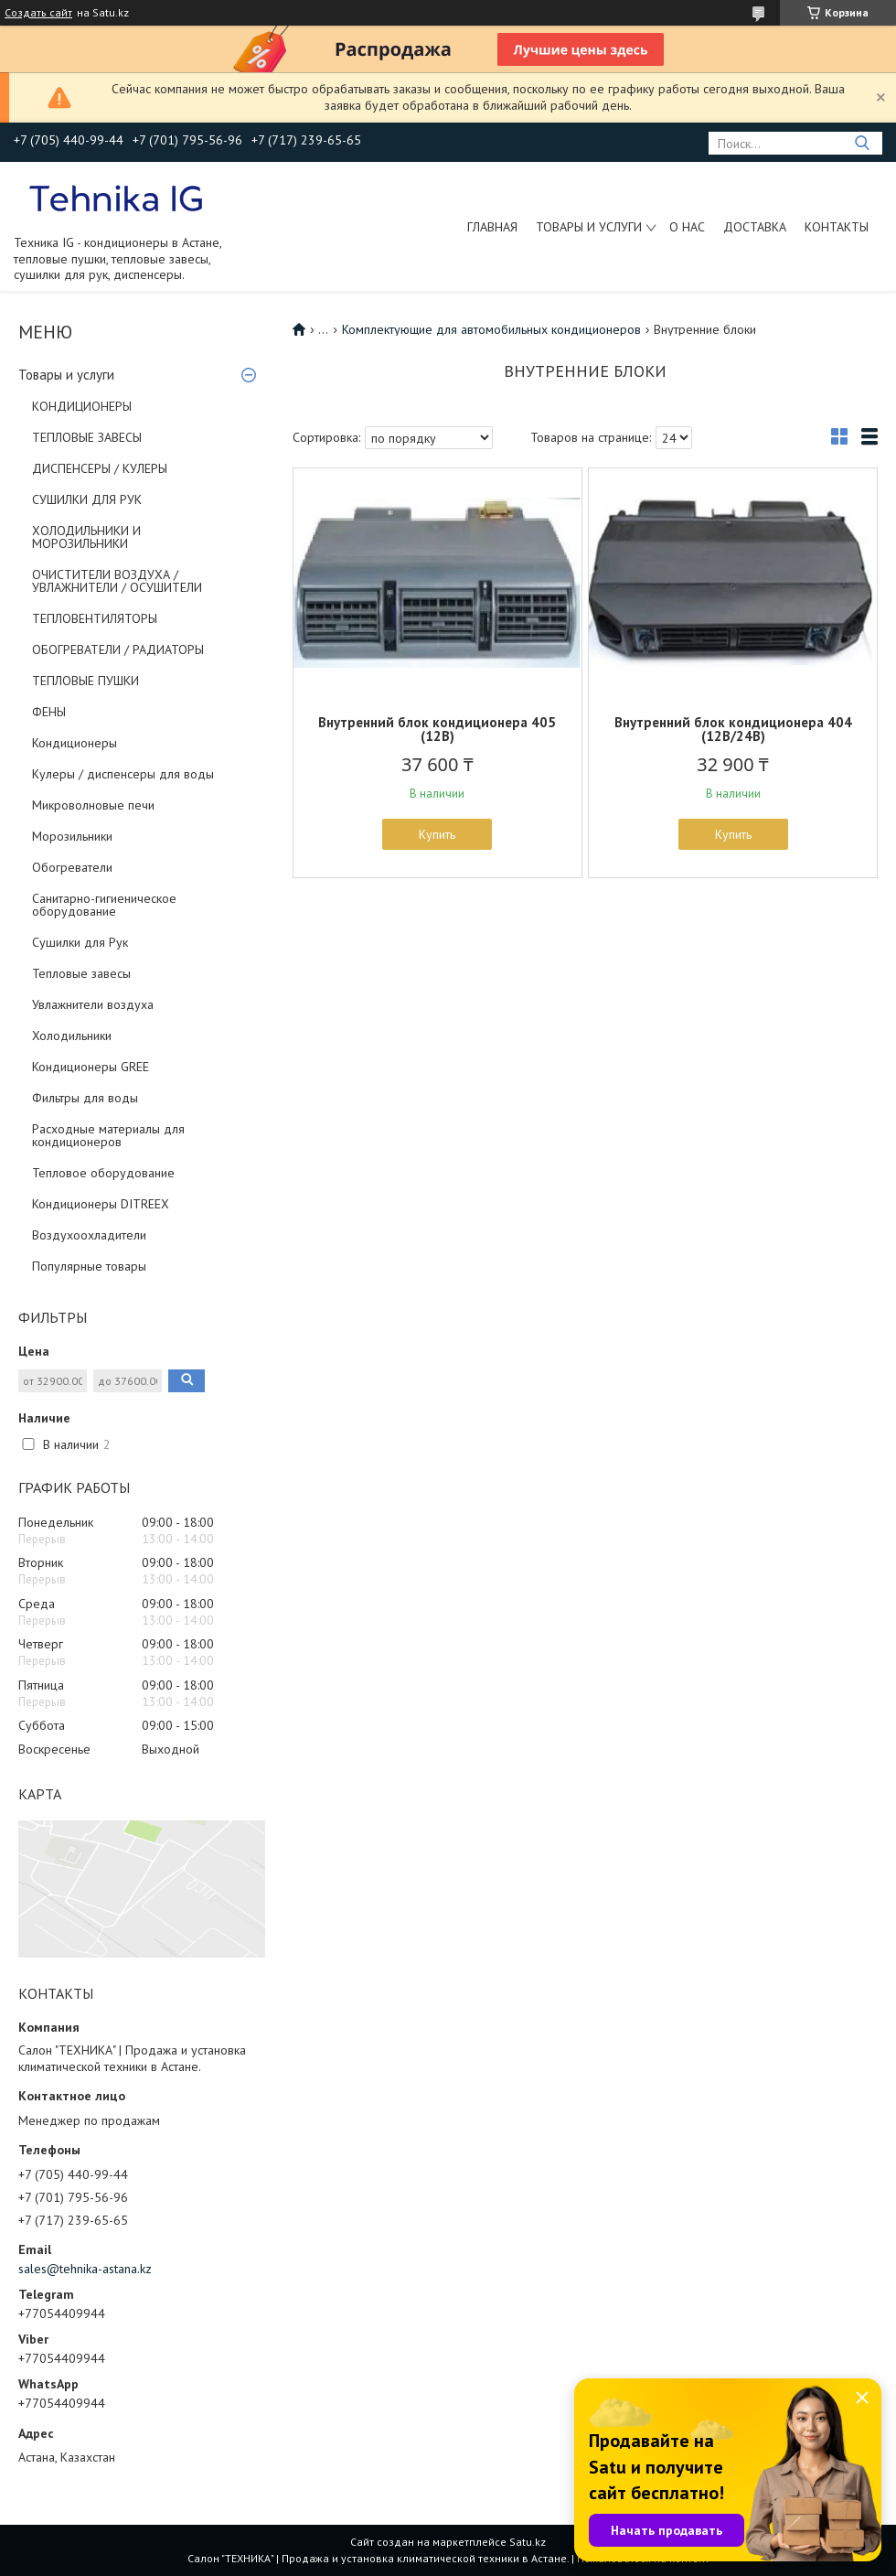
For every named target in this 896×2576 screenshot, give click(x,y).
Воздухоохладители (89, 1235)
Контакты (837, 227)
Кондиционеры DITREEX (100, 1204)
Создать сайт (38, 12)
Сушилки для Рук (80, 942)
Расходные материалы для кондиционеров (108, 1135)
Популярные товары (89, 1266)
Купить (437, 834)
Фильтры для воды (85, 1097)
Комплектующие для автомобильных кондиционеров (491, 329)
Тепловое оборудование (103, 1173)
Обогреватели (72, 867)
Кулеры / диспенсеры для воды (123, 774)
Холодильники (72, 1035)
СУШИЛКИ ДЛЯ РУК (87, 499)
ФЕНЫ (49, 711)
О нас (687, 227)
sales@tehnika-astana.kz (85, 2268)
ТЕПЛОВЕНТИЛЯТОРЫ (94, 618)
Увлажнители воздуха (93, 1004)
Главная (492, 227)
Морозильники (72, 836)
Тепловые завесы (81, 973)
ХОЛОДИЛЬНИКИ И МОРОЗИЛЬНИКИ (86, 537)
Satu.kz (527, 2542)
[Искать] (861, 143)
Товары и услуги (589, 227)
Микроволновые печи (93, 805)
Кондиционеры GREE (90, 1066)
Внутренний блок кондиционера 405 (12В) (437, 729)
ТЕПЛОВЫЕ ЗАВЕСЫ (87, 437)
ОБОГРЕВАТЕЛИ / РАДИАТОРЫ (118, 649)
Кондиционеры (74, 743)
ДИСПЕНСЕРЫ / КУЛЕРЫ (99, 468)
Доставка (754, 227)
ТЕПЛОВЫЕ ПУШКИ (85, 680)
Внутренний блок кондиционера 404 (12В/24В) (733, 729)
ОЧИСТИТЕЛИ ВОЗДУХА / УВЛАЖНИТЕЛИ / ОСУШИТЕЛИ (117, 581)
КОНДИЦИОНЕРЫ (82, 406)
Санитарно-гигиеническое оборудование (104, 904)
